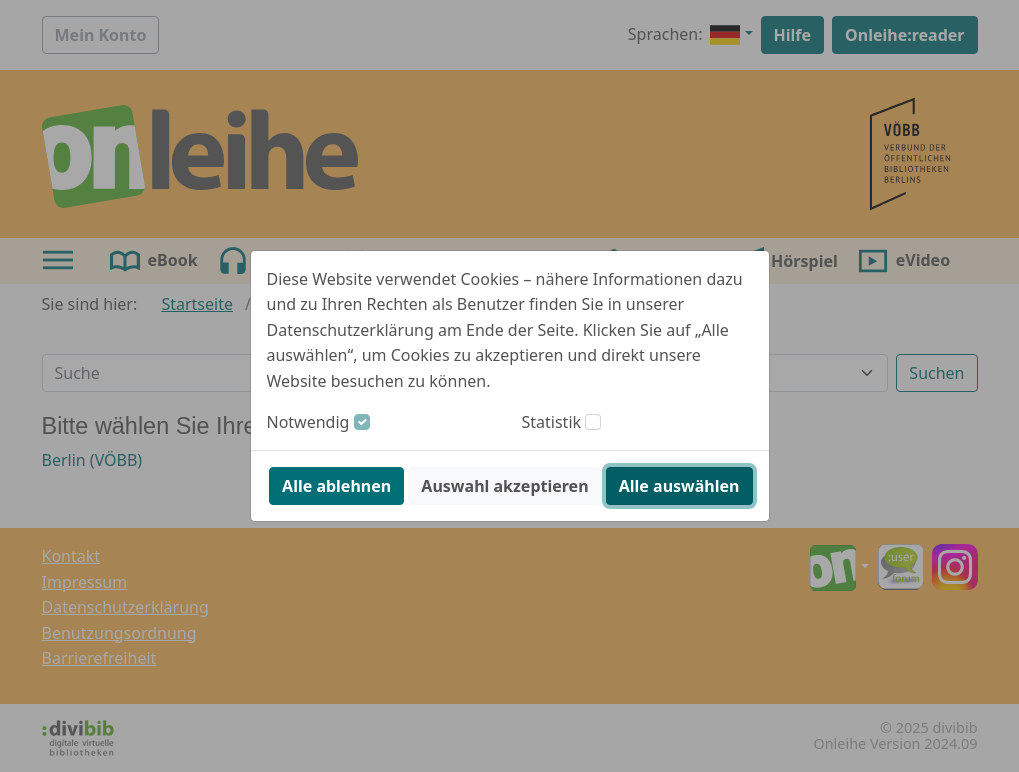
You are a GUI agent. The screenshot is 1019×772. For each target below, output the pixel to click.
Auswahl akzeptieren (504, 486)
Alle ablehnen (336, 486)
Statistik (552, 422)
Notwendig (308, 422)
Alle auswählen (679, 486)
